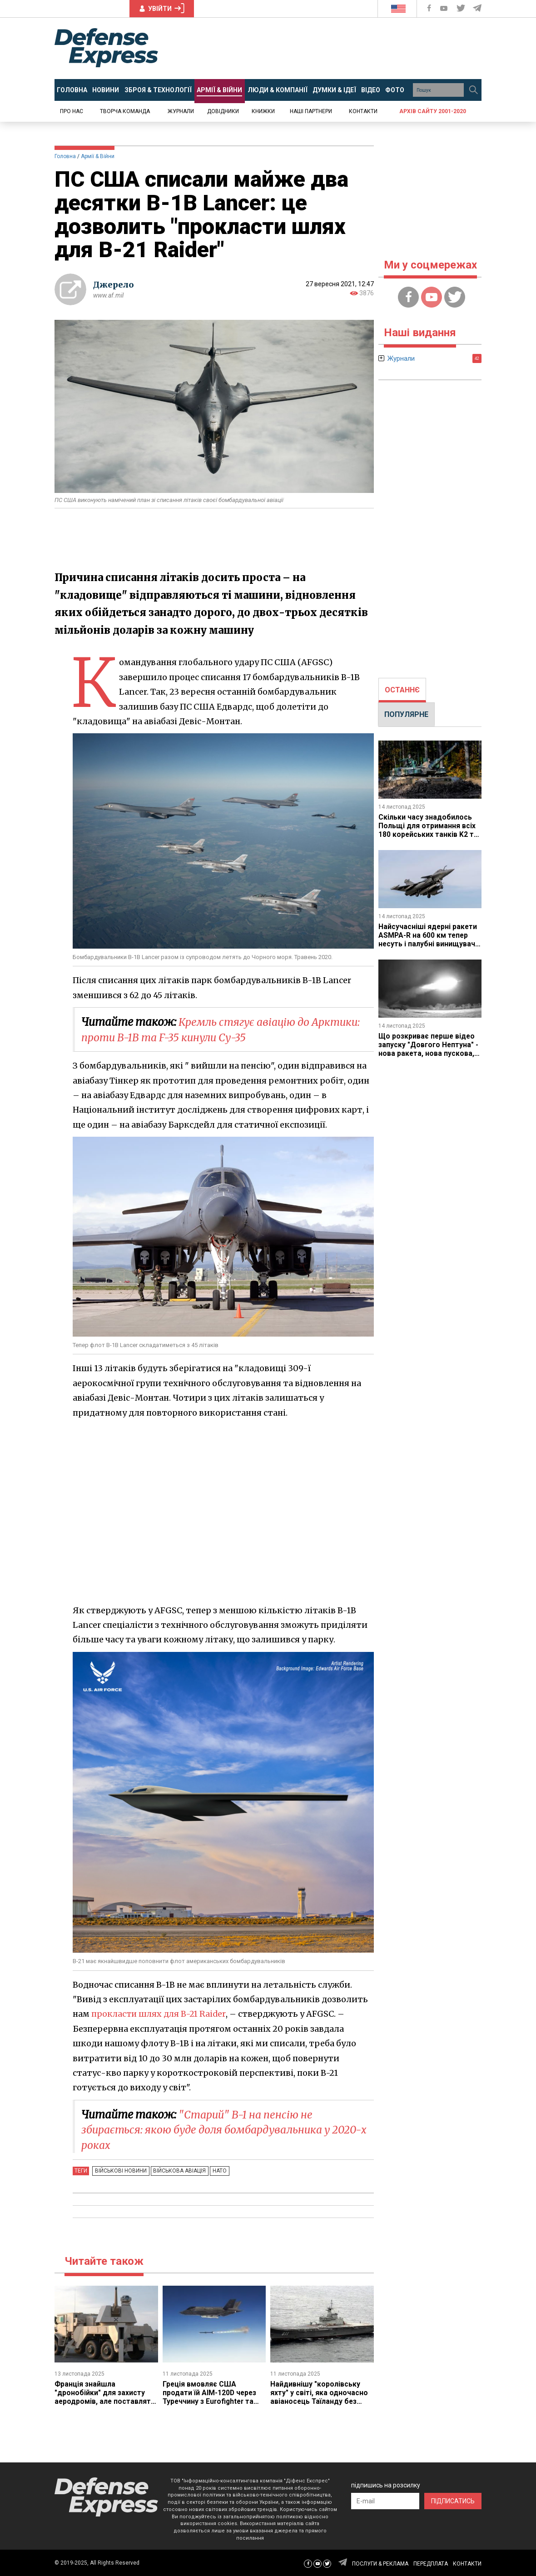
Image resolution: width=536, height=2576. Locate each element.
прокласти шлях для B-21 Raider (159, 2014)
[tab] (402, 690)
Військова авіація (177, 2171)
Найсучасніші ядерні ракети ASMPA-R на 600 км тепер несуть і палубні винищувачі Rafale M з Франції (428, 938)
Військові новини (120, 2171)
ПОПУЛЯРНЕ (406, 714)
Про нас (71, 111)
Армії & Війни (97, 156)
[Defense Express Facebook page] (430, 8)
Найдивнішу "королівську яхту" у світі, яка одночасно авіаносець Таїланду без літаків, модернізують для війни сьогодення (319, 2401)
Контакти (363, 111)
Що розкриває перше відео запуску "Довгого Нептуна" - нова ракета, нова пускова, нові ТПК (429, 1047)
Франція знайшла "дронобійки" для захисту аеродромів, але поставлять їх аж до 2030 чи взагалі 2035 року (106, 2401)
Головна (65, 156)
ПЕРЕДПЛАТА (430, 2563)
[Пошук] (473, 90)
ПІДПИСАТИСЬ (453, 2500)
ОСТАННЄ (402, 690)
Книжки (263, 111)
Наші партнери (311, 111)
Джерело (113, 284)
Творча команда (125, 111)
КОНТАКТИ (467, 2563)
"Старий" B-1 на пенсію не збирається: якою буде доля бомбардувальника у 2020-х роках (212, 2130)
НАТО (215, 2171)
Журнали (181, 111)
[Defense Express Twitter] (462, 8)
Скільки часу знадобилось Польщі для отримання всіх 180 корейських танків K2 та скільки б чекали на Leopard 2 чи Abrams (428, 834)
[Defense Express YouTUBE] (444, 8)
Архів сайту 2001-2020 (432, 111)
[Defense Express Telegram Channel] (477, 8)
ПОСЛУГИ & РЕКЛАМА (380, 2563)
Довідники (223, 111)
